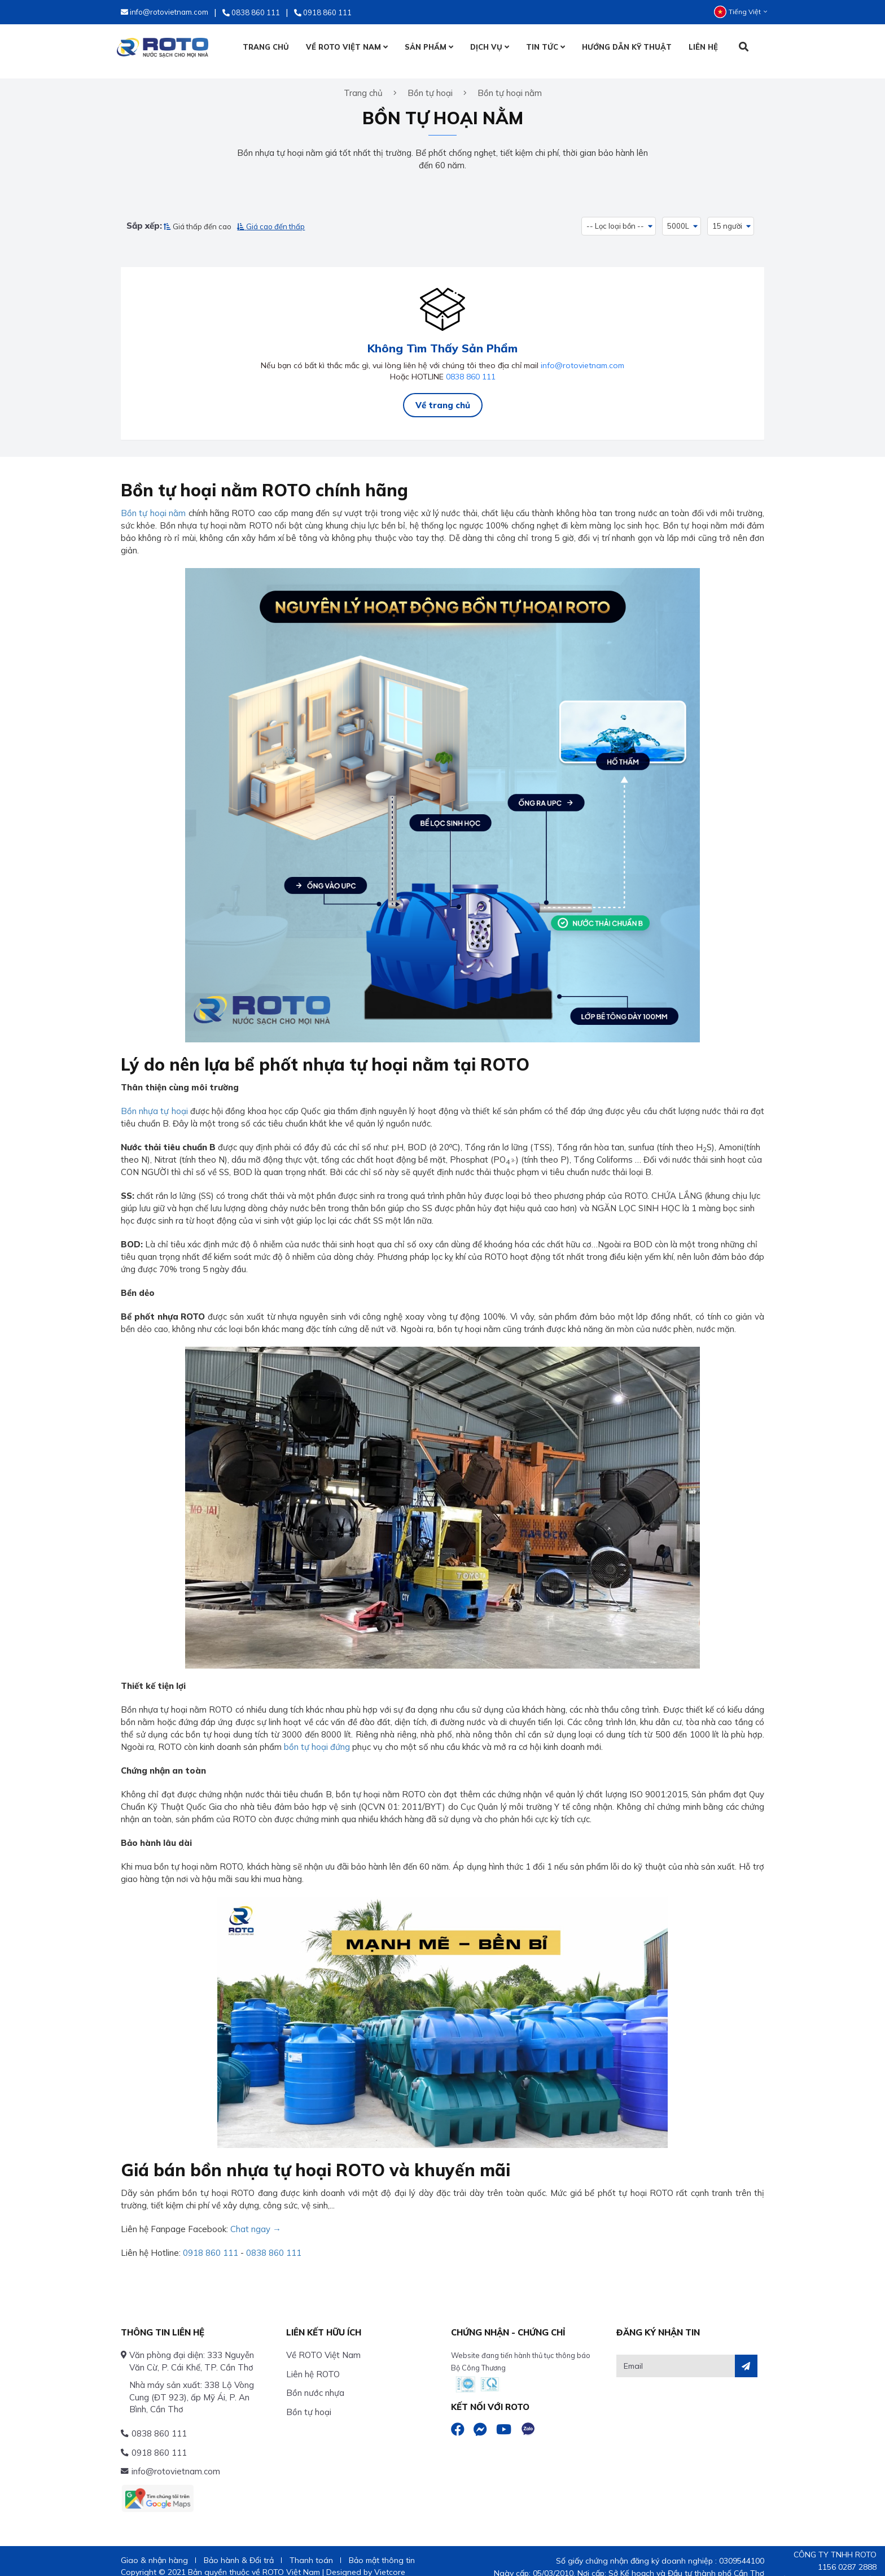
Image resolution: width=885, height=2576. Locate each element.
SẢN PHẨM (428, 46)
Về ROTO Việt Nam (323, 2342)
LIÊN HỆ (702, 46)
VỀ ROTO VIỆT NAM (346, 46)
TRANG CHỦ (265, 46)
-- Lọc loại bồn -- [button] (615, 216)
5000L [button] (679, 216)
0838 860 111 (471, 364)
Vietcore (389, 2560)
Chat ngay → (255, 2216)
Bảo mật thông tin (382, 2548)
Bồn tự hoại (308, 2399)
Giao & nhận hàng (154, 2548)
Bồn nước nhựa (315, 2380)
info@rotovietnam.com (582, 353)
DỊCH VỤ (489, 46)
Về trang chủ (442, 392)
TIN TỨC (544, 46)
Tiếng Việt (740, 12)
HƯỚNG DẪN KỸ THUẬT (626, 46)
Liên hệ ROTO (313, 2361)
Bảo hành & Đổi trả (239, 2548)
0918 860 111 (210, 2240)
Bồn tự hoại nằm (153, 500)
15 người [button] (728, 216)
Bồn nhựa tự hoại (154, 1098)
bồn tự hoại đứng (317, 1735)
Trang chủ (363, 83)
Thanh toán (311, 2548)
